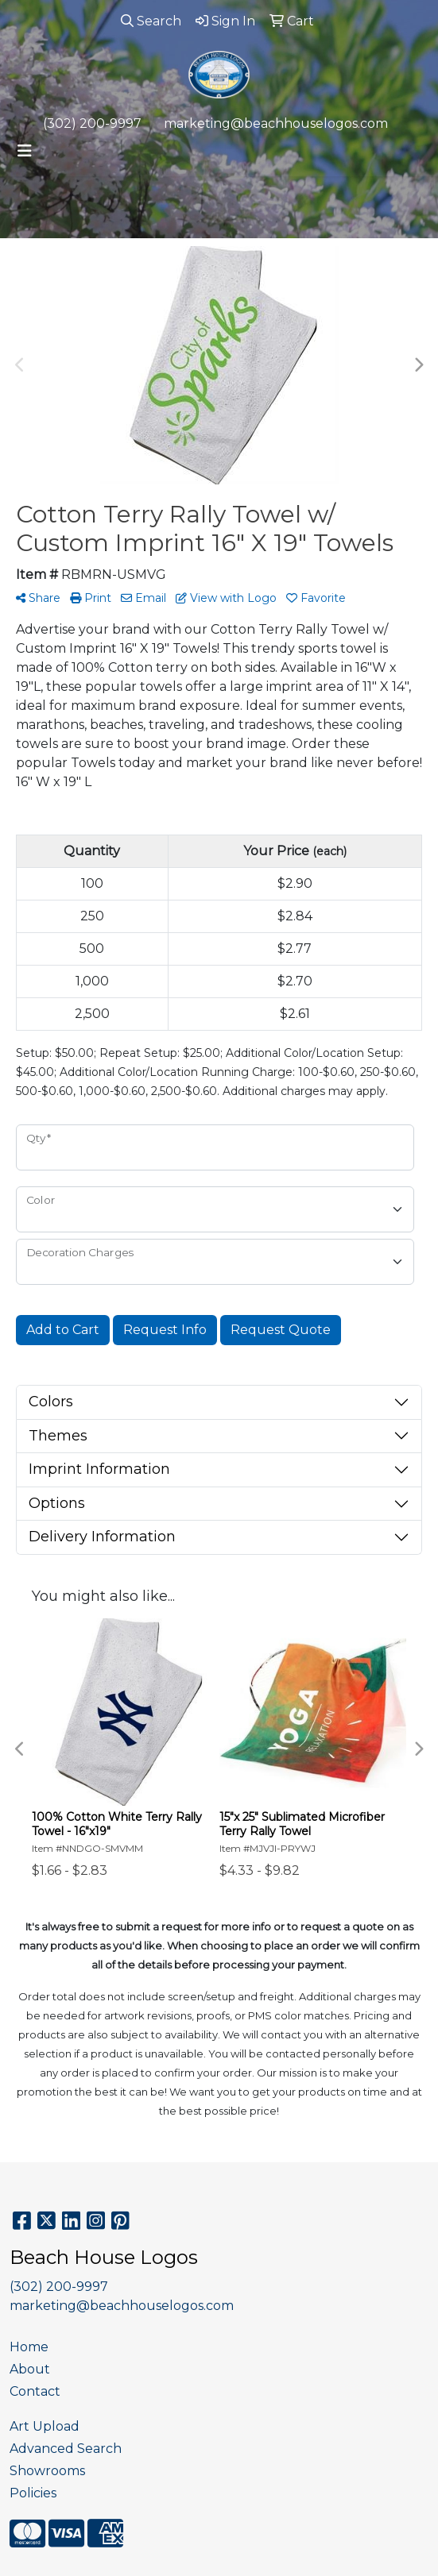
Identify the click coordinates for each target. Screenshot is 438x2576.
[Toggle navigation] (24, 151)
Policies (33, 2493)
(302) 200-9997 (92, 123)
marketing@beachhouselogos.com (276, 123)
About (30, 2369)
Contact (35, 2391)
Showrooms (47, 2470)
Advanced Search (66, 2448)
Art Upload (44, 2426)
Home (29, 2346)
